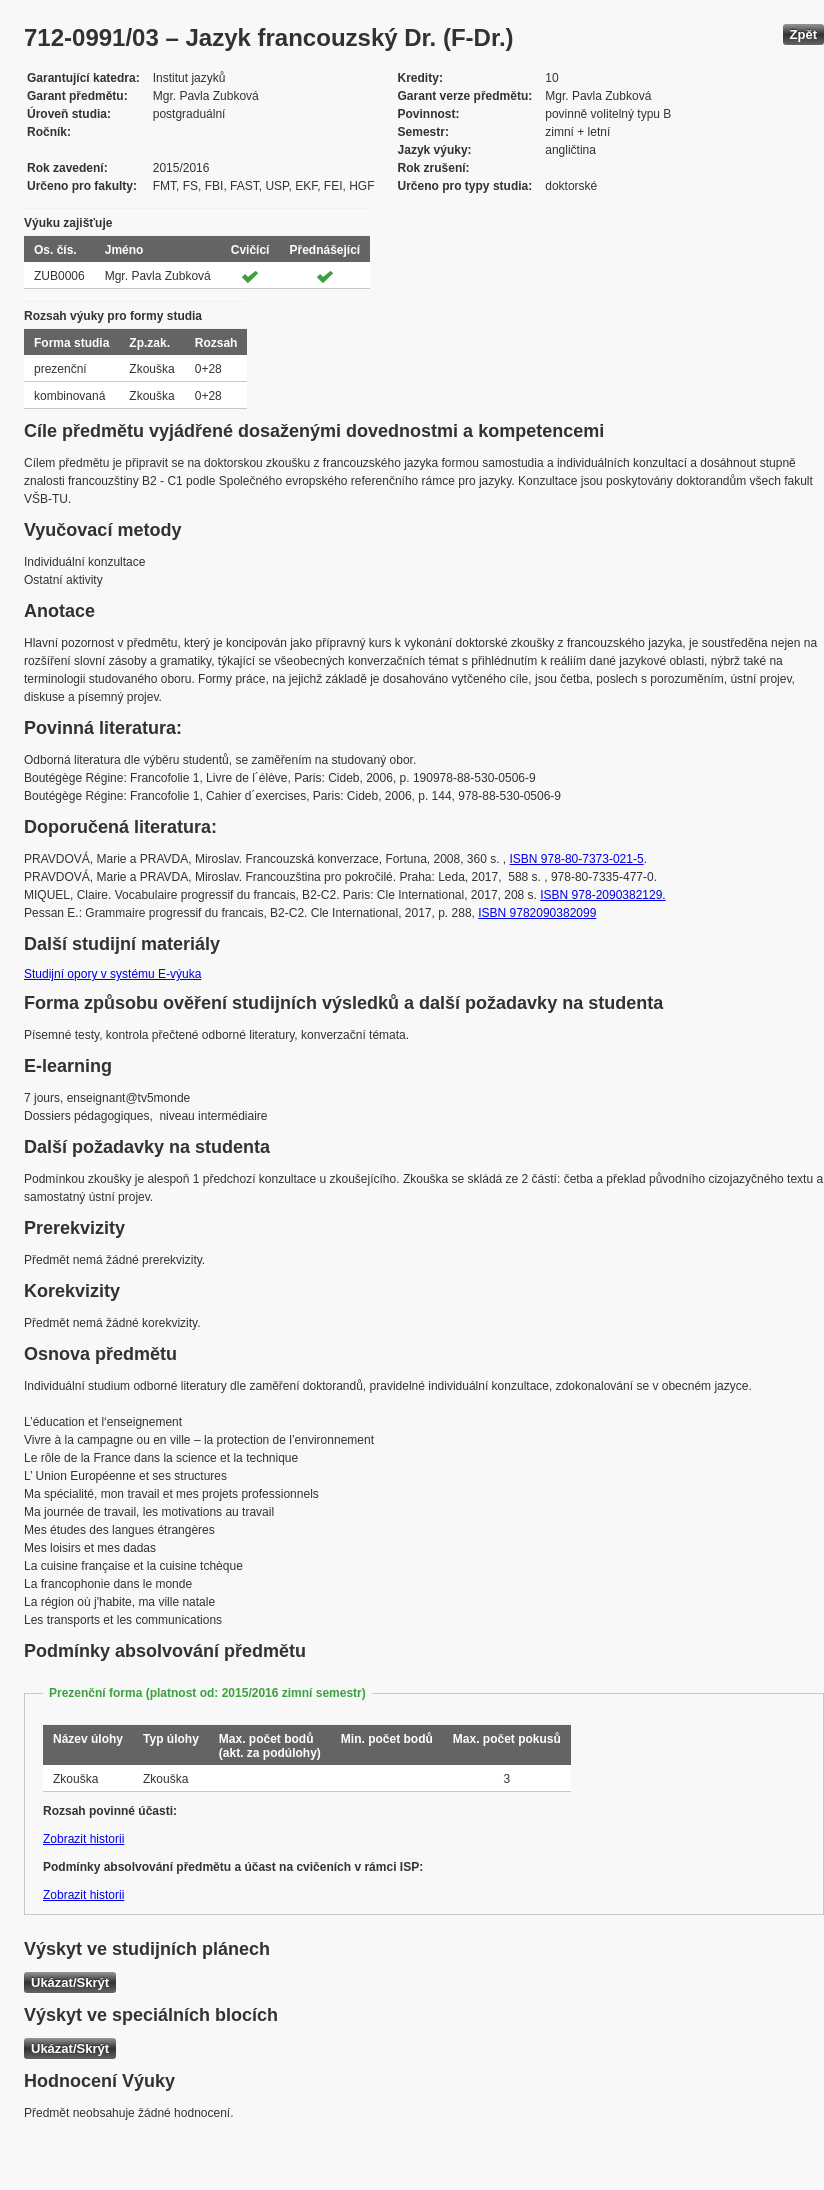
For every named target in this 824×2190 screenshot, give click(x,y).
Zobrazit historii (83, 1839)
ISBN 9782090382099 (537, 913)
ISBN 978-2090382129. (602, 895)
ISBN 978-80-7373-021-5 (577, 859)
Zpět (803, 34)
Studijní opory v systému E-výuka (112, 974)
